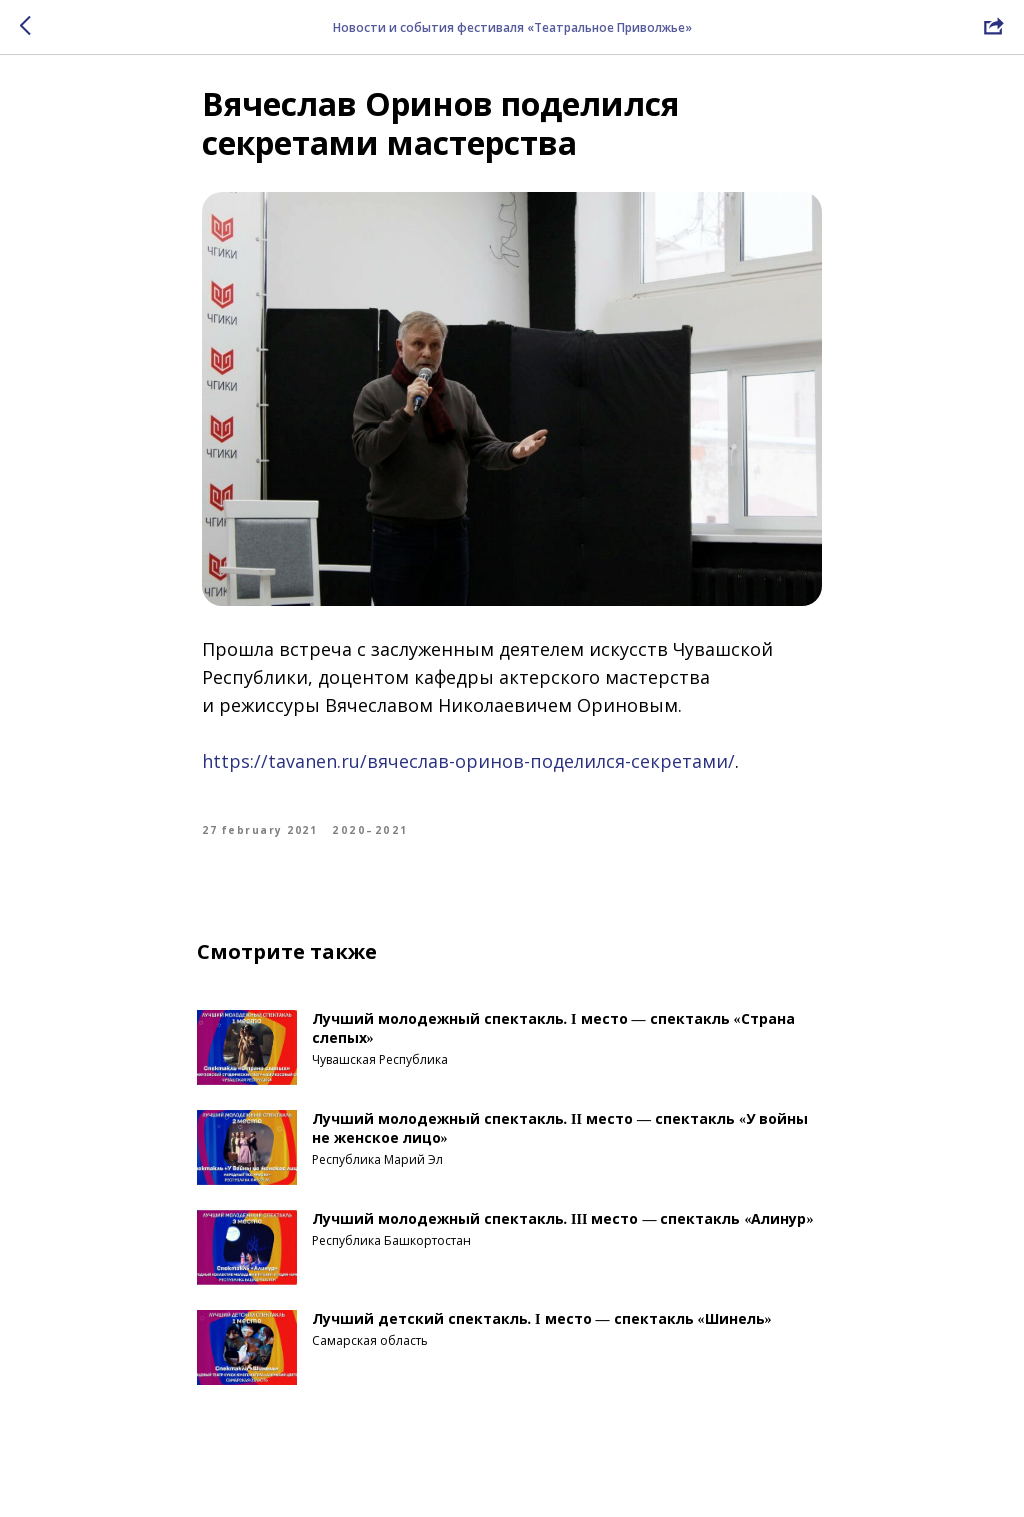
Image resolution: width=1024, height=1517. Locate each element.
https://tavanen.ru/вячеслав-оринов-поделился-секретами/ (468, 772)
